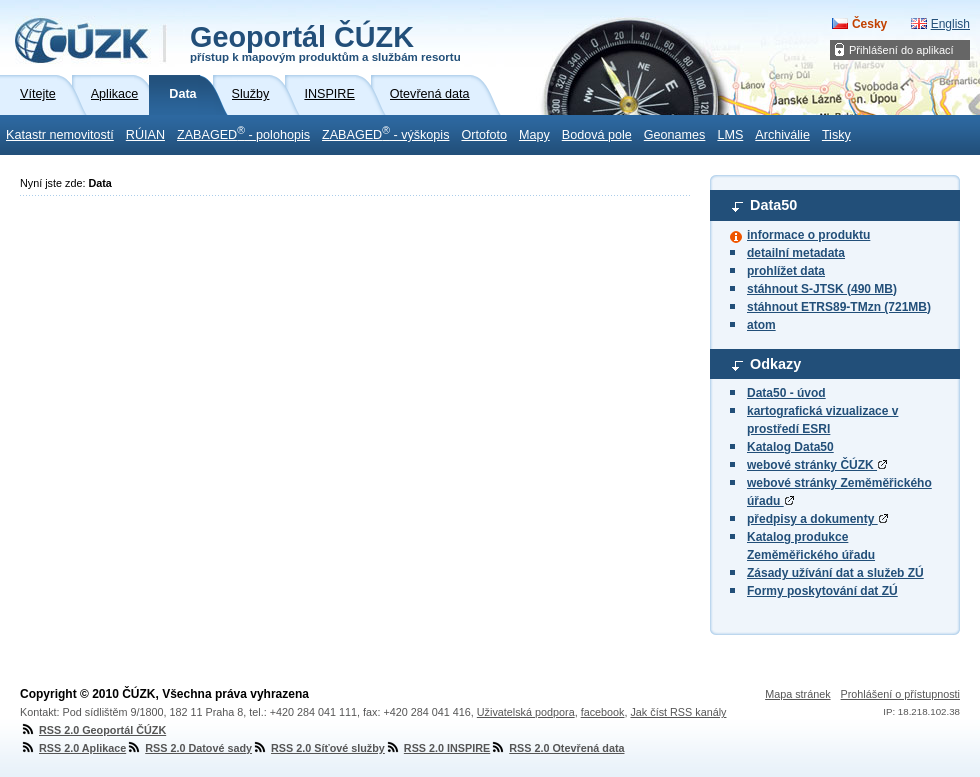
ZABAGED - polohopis (243, 133)
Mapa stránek (797, 694)
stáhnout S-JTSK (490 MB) (822, 289)
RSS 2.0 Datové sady (189, 748)
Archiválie (782, 135)
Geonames (675, 135)
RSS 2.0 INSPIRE (437, 748)
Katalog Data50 (790, 447)
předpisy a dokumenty (817, 519)
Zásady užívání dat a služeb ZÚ (835, 573)
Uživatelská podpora (526, 712)
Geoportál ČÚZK (325, 42)
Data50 (773, 205)
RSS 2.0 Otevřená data (557, 748)
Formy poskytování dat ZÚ (822, 591)
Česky (869, 24)
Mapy (534, 135)
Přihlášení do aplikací (901, 50)
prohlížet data (786, 271)
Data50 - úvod (786, 393)
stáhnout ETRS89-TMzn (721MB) (839, 307)
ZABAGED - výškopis (385, 133)
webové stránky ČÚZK (817, 465)
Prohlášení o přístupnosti (900, 694)
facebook (603, 712)
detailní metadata (796, 253)
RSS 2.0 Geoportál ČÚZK (93, 730)
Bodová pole (597, 135)
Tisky (836, 135)
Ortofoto (484, 135)
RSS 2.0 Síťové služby (318, 748)
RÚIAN (145, 135)
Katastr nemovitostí (60, 135)
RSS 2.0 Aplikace (73, 748)
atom (761, 325)
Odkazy (775, 364)
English (950, 24)
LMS (730, 135)
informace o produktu (808, 235)
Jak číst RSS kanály (678, 712)
